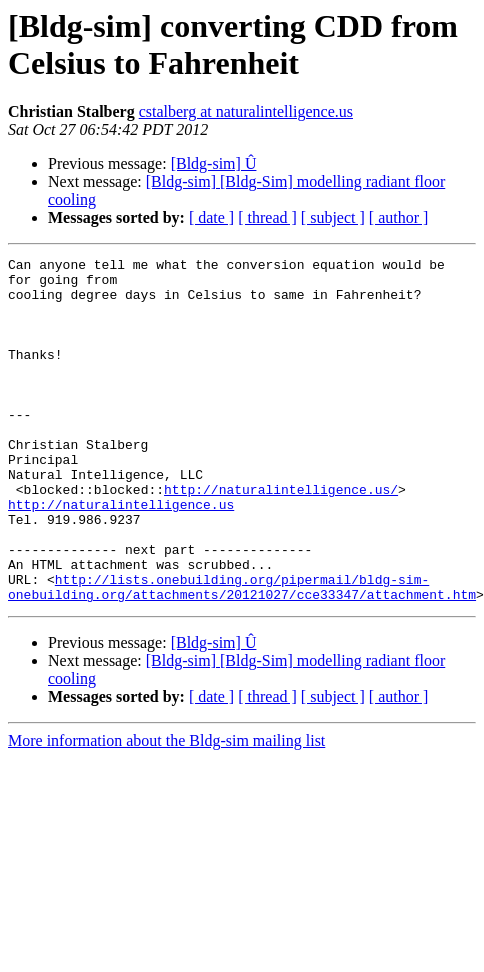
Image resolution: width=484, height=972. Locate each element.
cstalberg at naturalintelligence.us (246, 111)
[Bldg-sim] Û (214, 163)
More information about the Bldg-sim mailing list (166, 809)
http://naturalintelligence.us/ (281, 537)
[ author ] (399, 217)
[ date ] (211, 217)
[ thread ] (267, 217)
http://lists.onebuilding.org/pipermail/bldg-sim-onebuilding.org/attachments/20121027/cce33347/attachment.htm (242, 654)
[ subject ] (333, 217)
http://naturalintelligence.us (121, 555)
